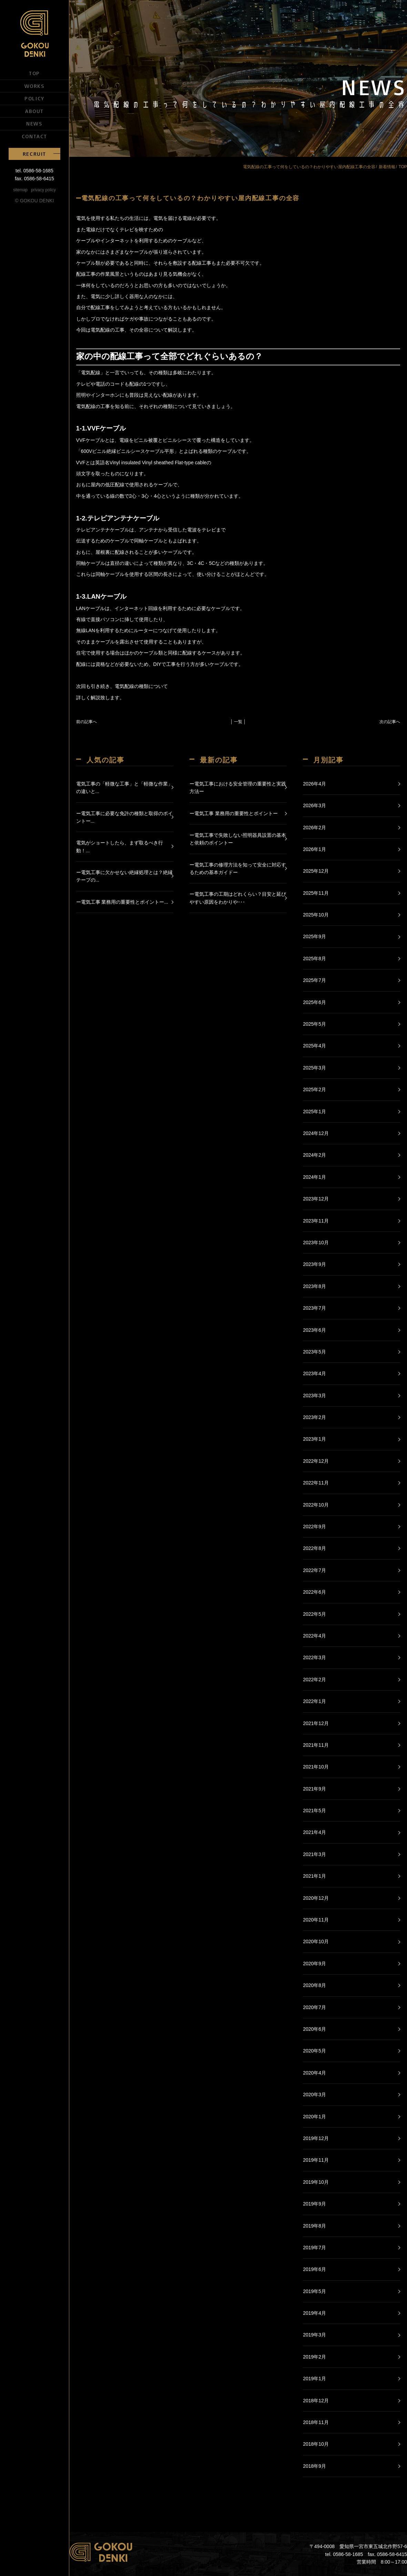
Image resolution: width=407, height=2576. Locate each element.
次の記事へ (389, 721)
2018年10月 (316, 2444)
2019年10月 (316, 2182)
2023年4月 (314, 1373)
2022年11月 (316, 1482)
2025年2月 (314, 1089)
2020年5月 (314, 2050)
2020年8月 (314, 1985)
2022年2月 (314, 1679)
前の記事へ (86, 721)
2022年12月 (316, 1461)
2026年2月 (314, 827)
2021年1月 (314, 1876)
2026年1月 (314, 849)
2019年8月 (314, 2226)
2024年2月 (314, 1155)
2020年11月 (316, 1920)
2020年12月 (316, 1898)
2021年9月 (314, 1789)
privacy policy (43, 189)
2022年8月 (314, 1548)
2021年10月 (316, 1766)
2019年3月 (314, 2334)
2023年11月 (316, 1221)
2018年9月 (314, 2466)
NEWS (34, 123)
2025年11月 (316, 893)
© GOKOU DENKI (34, 200)
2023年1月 (314, 1439)
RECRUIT (34, 153)
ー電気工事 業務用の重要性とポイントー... (122, 902)
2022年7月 (314, 1570)
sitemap (20, 189)
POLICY (34, 98)
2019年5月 (314, 2291)
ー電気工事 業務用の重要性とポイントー (234, 813)
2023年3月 (314, 1395)
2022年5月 (314, 1614)
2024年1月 (314, 1177)
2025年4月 (314, 1045)
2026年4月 (314, 784)
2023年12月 (316, 1198)
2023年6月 (314, 1330)
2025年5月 (314, 1024)
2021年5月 (314, 1810)
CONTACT (34, 136)
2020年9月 (314, 1963)
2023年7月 (314, 1308)
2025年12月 (316, 871)
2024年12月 (316, 1133)
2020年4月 (314, 2073)
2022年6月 (314, 1592)
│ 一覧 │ (238, 721)
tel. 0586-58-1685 (34, 170)
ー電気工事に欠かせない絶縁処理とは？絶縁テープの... (124, 876)
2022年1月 (314, 1701)
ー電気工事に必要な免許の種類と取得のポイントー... (124, 817)
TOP (34, 73)
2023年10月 (316, 1242)
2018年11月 (316, 2422)
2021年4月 (314, 1832)
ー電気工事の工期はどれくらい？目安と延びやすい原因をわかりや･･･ (238, 897)
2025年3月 (314, 1068)
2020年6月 (314, 2029)
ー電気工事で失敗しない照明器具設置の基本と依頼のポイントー (238, 838)
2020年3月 (314, 2094)
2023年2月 (314, 1417)
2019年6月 (314, 2269)
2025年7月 (314, 980)
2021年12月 (316, 1723)
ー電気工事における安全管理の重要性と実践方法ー (238, 787)
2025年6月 (314, 1002)
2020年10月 (316, 1941)
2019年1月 (314, 2378)
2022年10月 (316, 1505)
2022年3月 (314, 1657)
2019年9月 (314, 2204)
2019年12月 (316, 2138)
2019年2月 (314, 2357)
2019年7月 (314, 2247)
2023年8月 (314, 1286)
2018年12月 (316, 2400)
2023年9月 (314, 1264)
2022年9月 (314, 1526)
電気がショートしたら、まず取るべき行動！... (119, 846)
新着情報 (387, 166)
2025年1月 (314, 1111)
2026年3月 (314, 805)
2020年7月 (314, 2007)
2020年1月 (314, 2116)
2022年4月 (314, 1636)
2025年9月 (314, 936)
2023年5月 (314, 1352)
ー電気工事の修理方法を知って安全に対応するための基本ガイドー (238, 868)
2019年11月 (316, 2160)
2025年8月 (314, 958)
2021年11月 (316, 1745)
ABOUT (34, 111)
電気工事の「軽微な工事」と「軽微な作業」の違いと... (124, 787)
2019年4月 (314, 2313)
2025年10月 (316, 914)
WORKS (34, 85)
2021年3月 (314, 1854)
